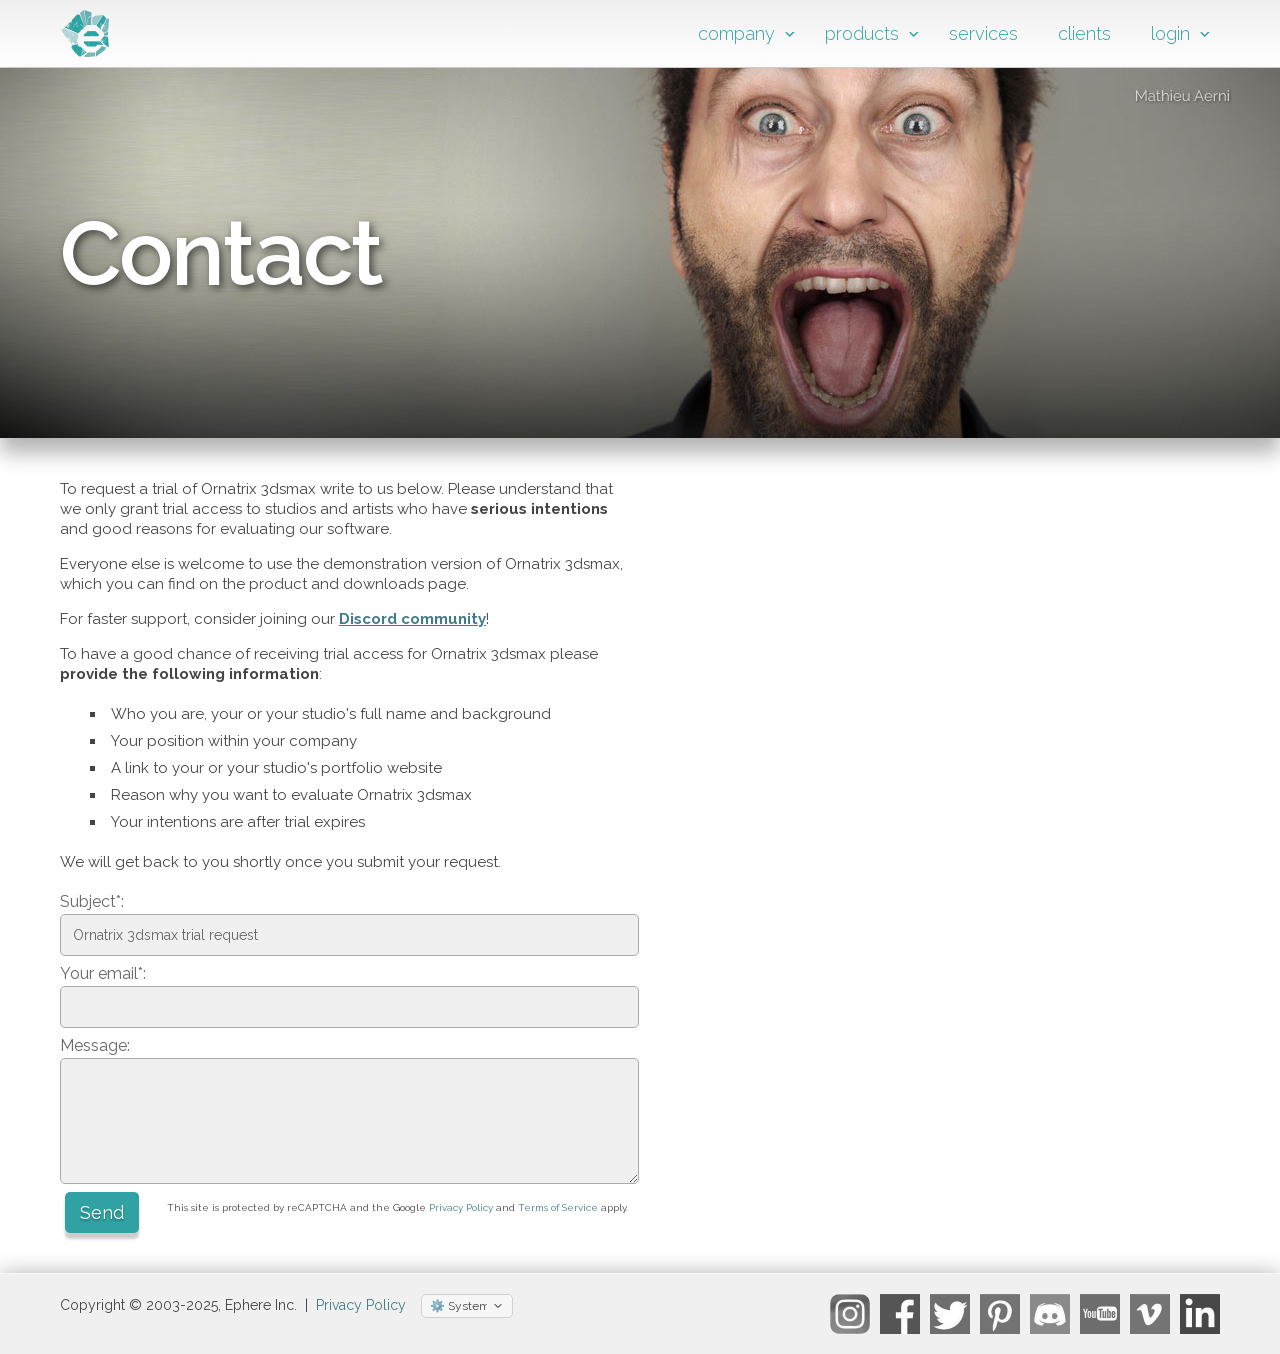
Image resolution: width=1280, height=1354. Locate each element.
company (736, 33)
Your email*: (103, 973)
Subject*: (92, 901)
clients (1084, 33)
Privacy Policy (461, 1207)
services (983, 33)
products (862, 33)
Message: (95, 1045)
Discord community (412, 619)
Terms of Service (558, 1207)
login (1170, 33)
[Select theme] (467, 1306)
